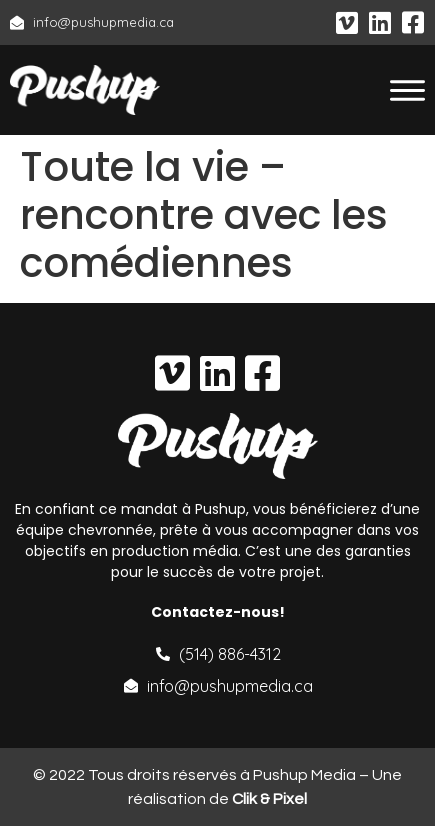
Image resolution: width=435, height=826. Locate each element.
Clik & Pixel (269, 799)
